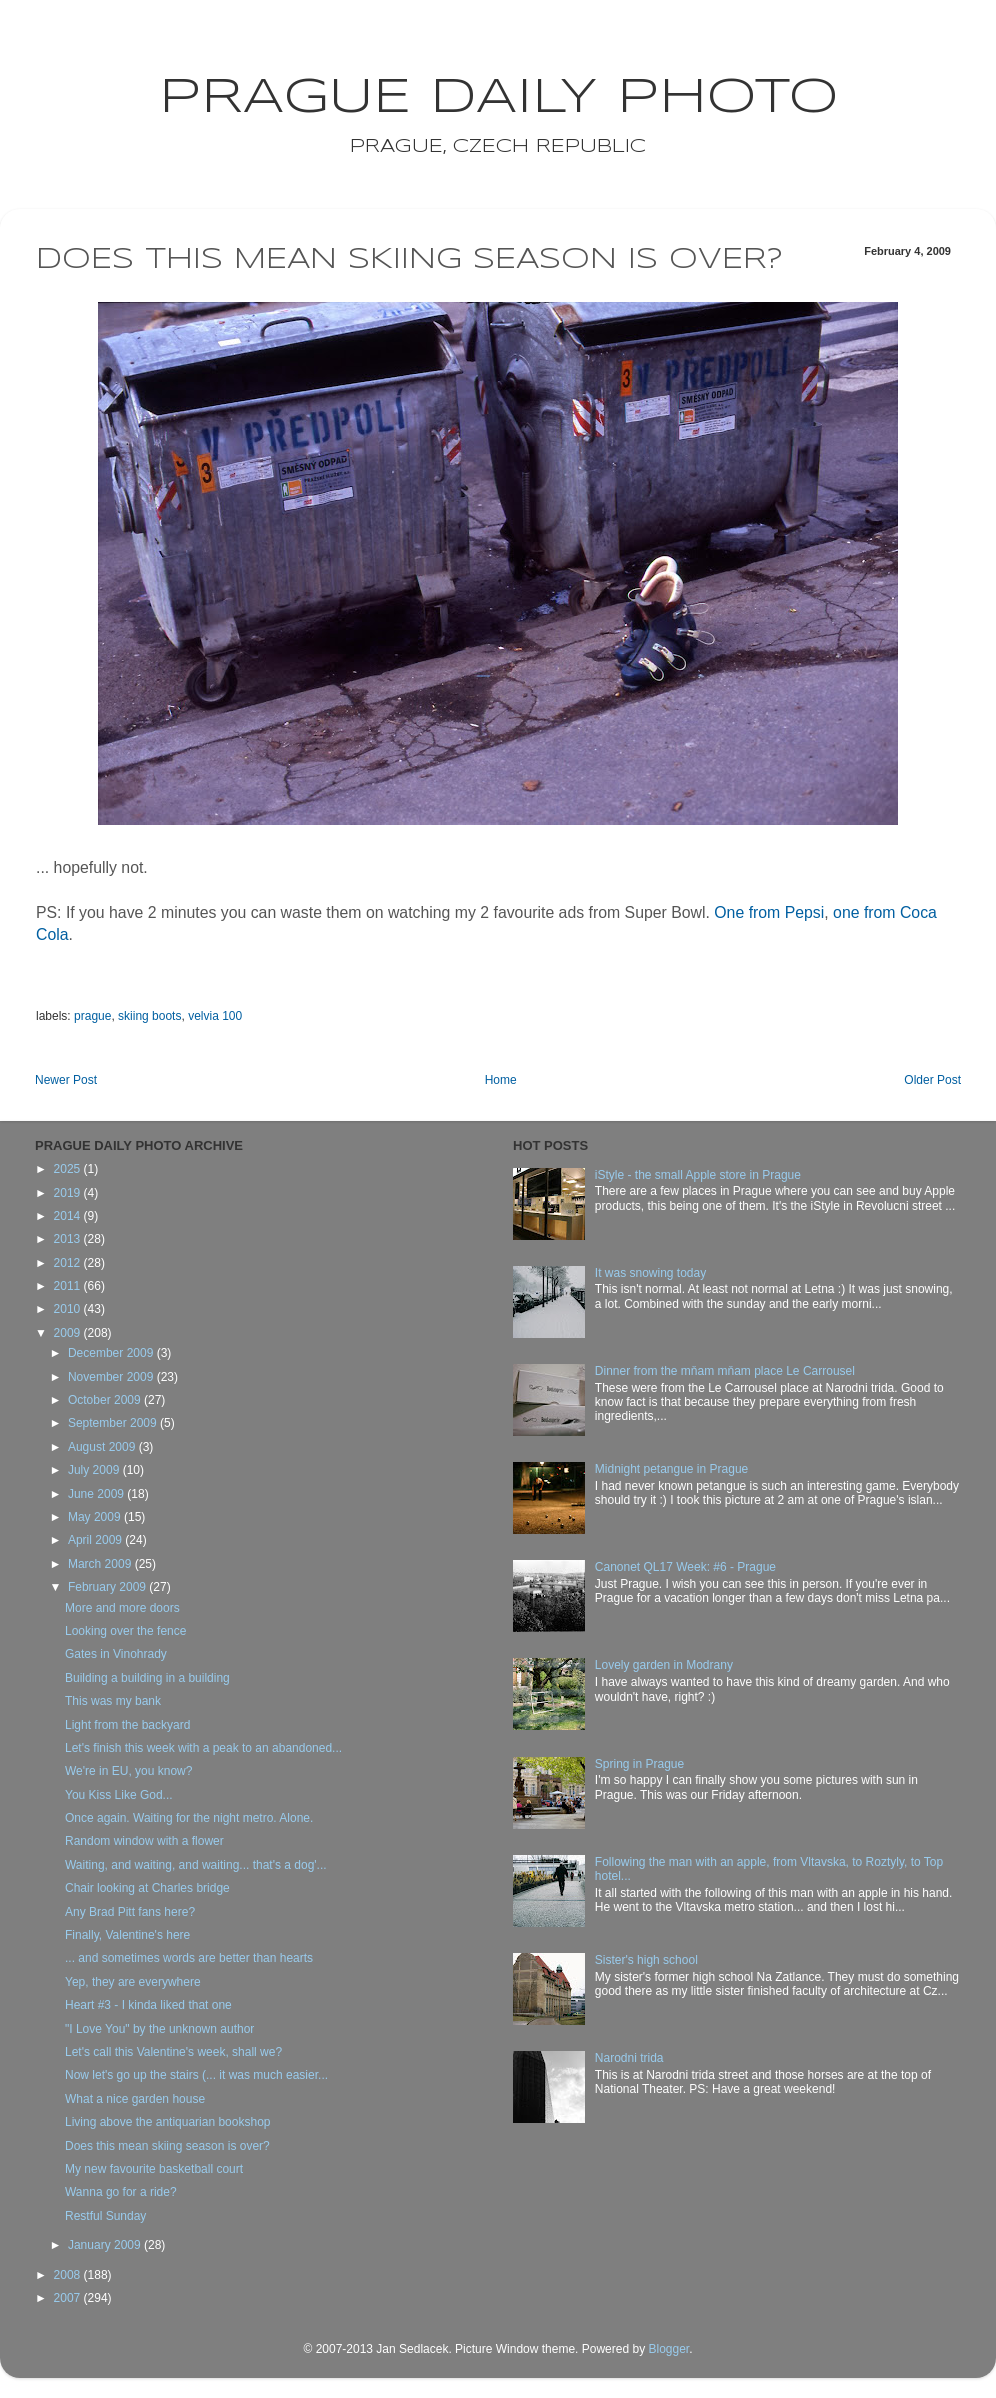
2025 (69, 1169)
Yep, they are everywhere (133, 1982)
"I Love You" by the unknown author (159, 2029)
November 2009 (112, 1377)
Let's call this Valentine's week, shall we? (173, 2052)
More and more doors (122, 1608)
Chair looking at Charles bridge (147, 1888)
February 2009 (108, 1587)
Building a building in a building (147, 1678)
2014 (69, 1216)
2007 (69, 2298)
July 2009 (95, 1470)
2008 (69, 2275)
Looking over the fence (125, 1631)
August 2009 (103, 1447)
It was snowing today (650, 1273)
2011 (69, 1286)
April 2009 (96, 1540)
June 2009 (97, 1494)
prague (92, 1016)
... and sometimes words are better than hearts (189, 1958)
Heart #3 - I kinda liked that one (148, 2005)
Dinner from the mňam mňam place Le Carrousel (725, 1371)
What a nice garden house (135, 2099)
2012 (69, 1263)
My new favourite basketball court (154, 2169)
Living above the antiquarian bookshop (168, 2122)
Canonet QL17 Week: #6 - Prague (685, 1567)
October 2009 (106, 1400)
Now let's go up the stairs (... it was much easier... (196, 2075)
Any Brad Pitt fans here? (130, 1912)
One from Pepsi (769, 912)
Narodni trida (629, 2058)
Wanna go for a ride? (121, 2192)
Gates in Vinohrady (116, 1654)
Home (501, 1080)
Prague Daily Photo (498, 98)
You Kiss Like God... (119, 1795)
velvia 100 (215, 1016)
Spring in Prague (639, 1764)
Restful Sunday (105, 2216)
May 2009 (96, 1517)
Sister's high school (646, 1960)
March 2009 (101, 1564)
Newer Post (66, 1080)
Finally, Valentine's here (127, 1935)
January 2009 (106, 2245)
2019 (69, 1193)
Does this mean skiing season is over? (167, 2146)
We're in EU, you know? (128, 1771)
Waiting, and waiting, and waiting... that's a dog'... (196, 1865)
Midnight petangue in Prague (671, 1469)
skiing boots (149, 1016)
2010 (69, 1309)
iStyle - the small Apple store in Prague (698, 1175)
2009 (69, 1333)
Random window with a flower (144, 1841)
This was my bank (113, 1701)
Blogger (668, 2349)
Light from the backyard (127, 1725)
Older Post (932, 1080)
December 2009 (112, 1353)
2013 (69, 1239)
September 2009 (114, 1423)
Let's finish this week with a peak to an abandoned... (203, 1748)
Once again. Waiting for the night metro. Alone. (189, 1818)
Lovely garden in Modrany (664, 1665)
